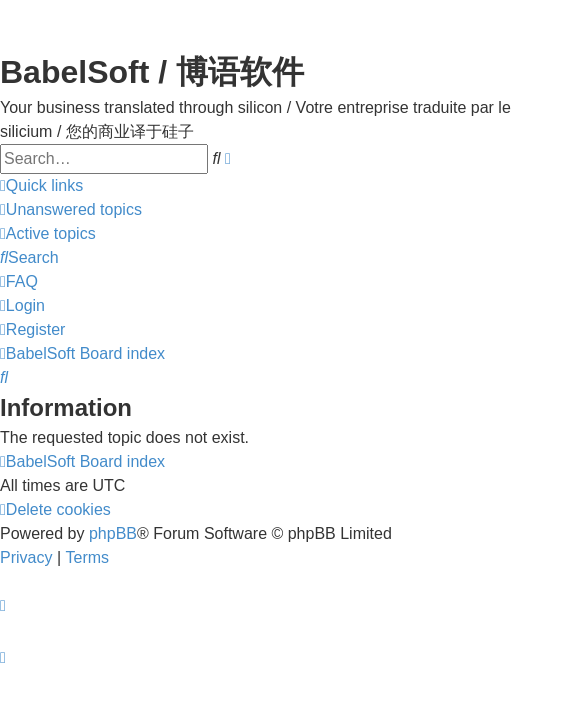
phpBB (113, 533)
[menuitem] (71, 210)
